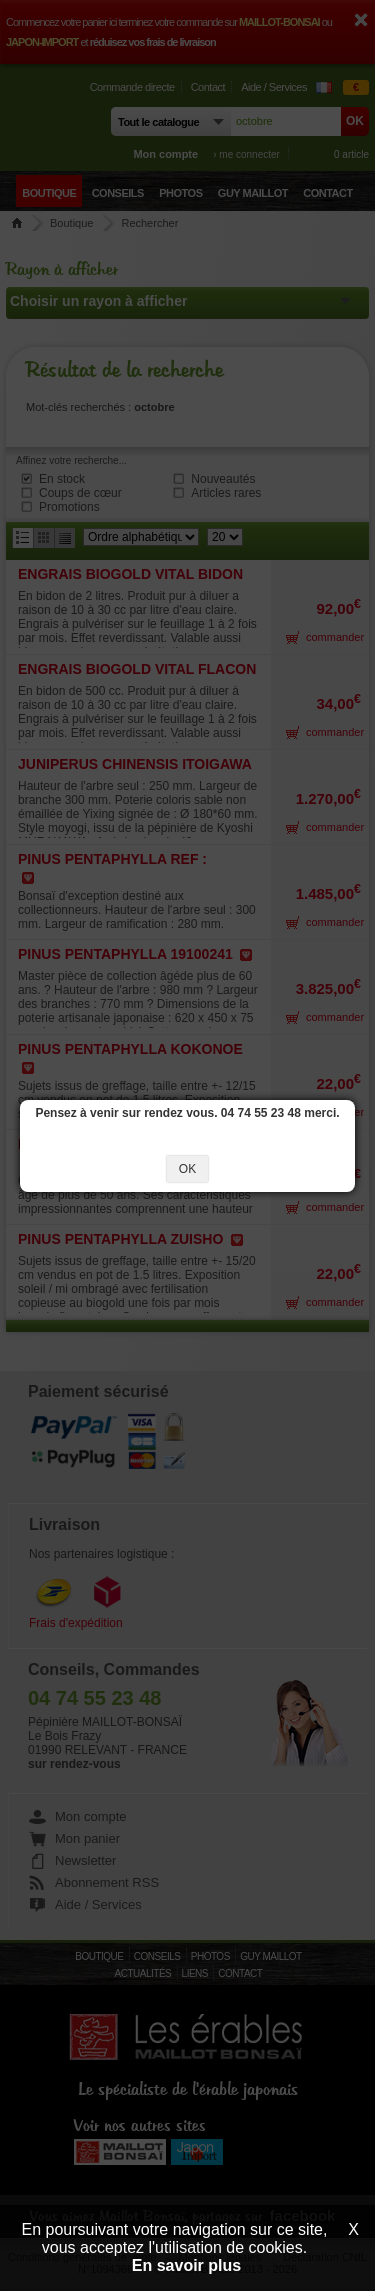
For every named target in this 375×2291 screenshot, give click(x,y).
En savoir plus (186, 2265)
